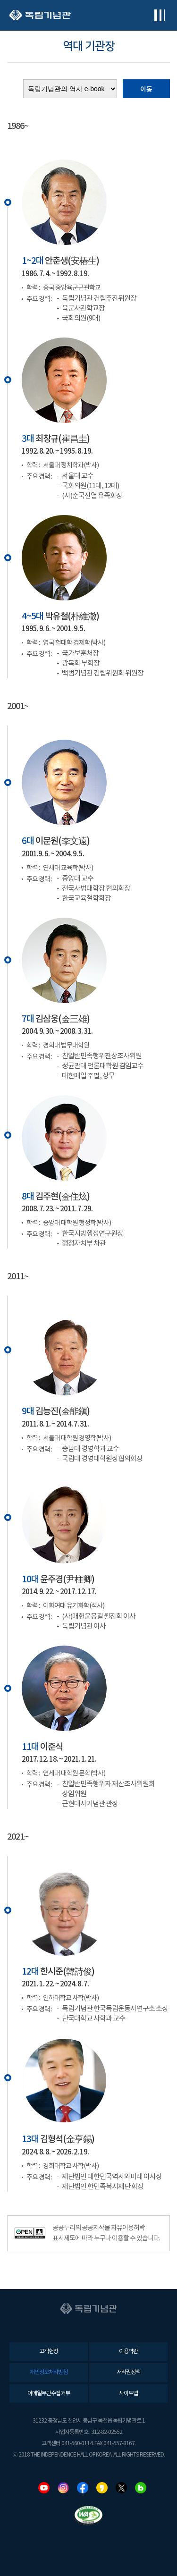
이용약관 (128, 2351)
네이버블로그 (140, 2487)
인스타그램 (63, 2487)
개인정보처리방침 (48, 2372)
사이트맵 (128, 2393)
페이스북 (82, 2487)
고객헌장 (48, 2351)
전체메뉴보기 (159, 15)
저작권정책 (128, 2372)
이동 (146, 89)
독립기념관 (40, 15)
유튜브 (44, 2487)
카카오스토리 (102, 2487)
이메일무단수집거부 (48, 2393)
